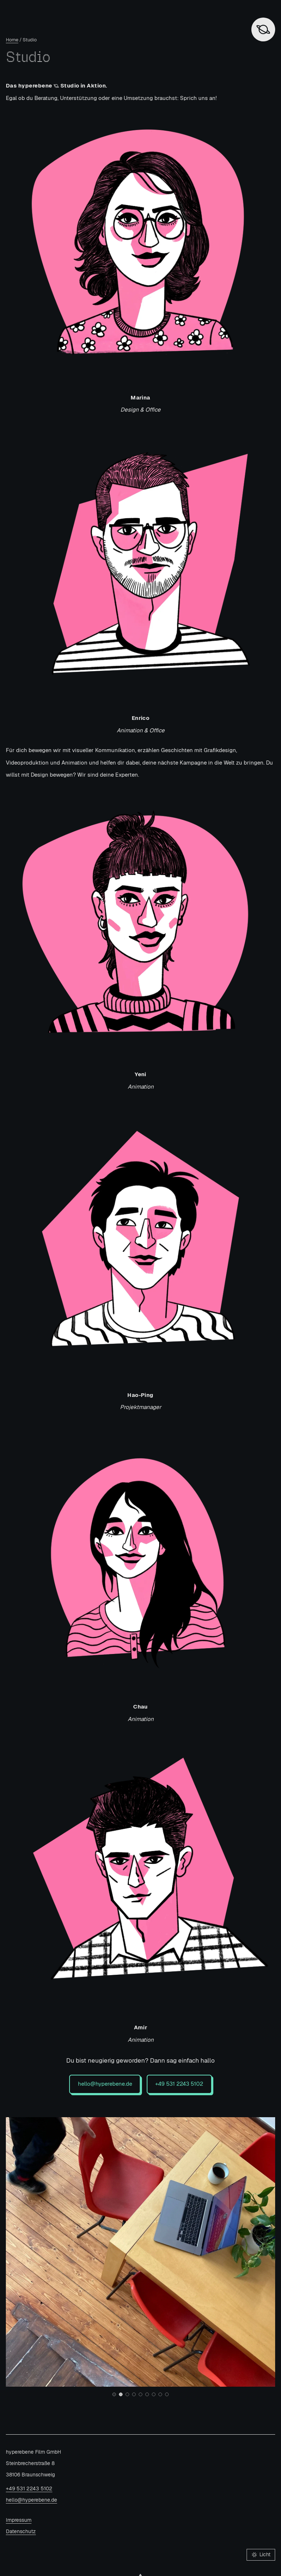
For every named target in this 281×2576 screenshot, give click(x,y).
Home (12, 39)
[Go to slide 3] (127, 2394)
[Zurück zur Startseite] (263, 29)
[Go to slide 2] (121, 2394)
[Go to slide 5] (140, 2394)
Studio (30, 39)
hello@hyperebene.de (105, 2084)
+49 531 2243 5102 (179, 2084)
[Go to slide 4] (134, 2394)
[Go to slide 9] (167, 2394)
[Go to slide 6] (147, 2394)
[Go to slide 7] (154, 2394)
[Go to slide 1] (114, 2394)
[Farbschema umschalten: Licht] (261, 2555)
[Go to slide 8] (160, 2394)
